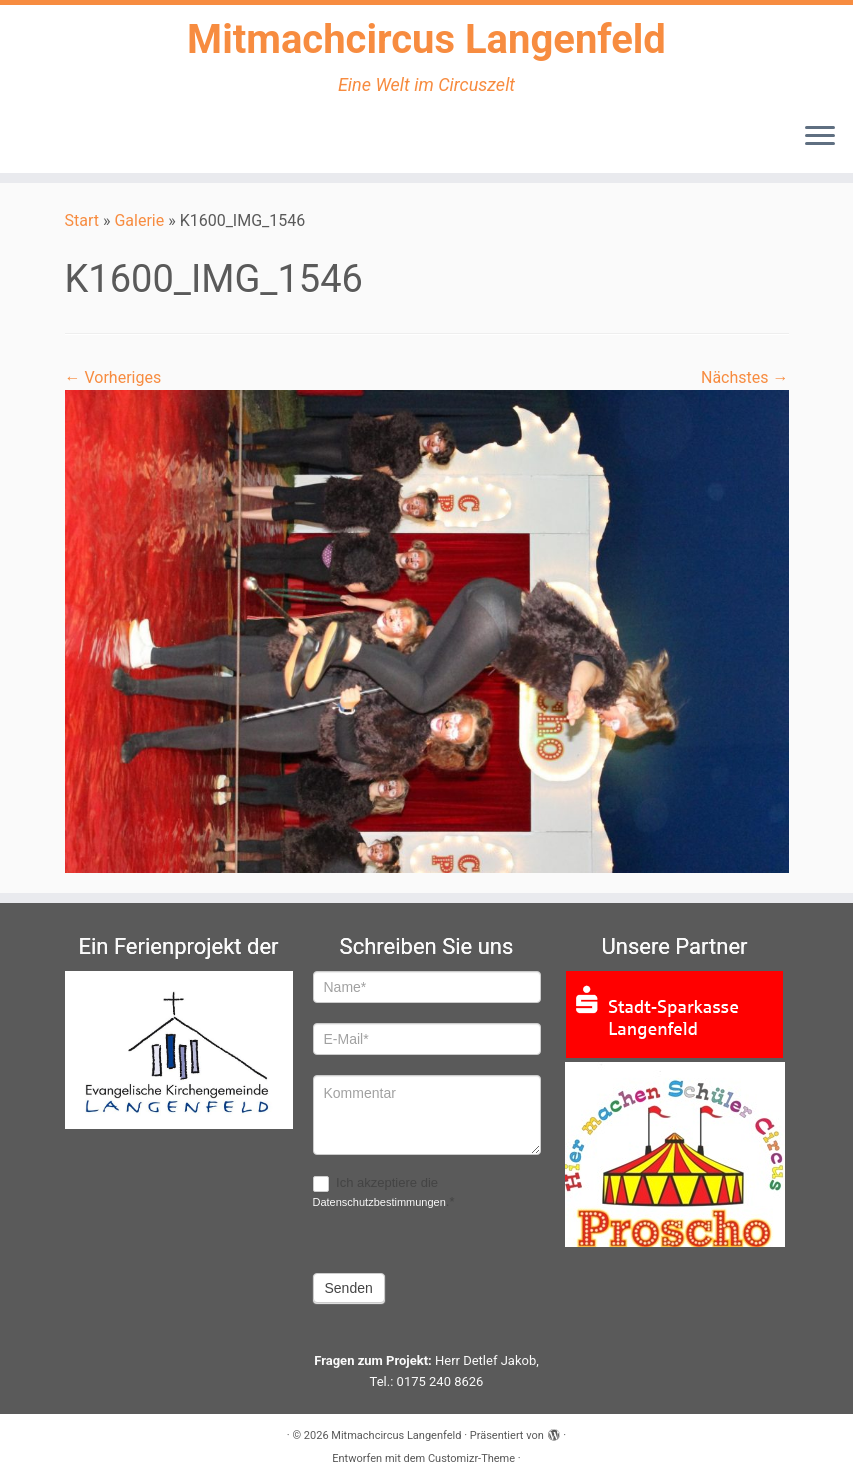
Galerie (139, 220)
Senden (349, 1288)
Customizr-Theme (471, 1458)
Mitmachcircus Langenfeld (426, 39)
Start (82, 220)
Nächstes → (745, 377)
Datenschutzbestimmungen (379, 1202)
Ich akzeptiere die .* (384, 1192)
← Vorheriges (113, 377)
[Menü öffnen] (820, 137)
